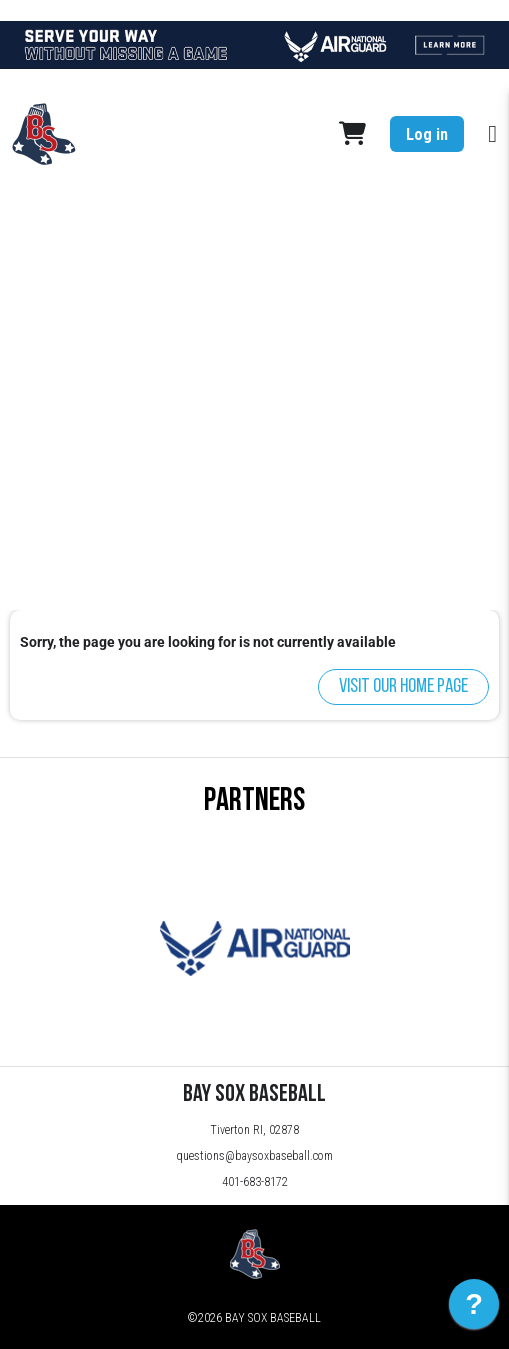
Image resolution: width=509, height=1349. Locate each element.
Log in (427, 134)
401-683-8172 (255, 1182)
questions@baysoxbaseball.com (254, 1156)
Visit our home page (403, 687)
